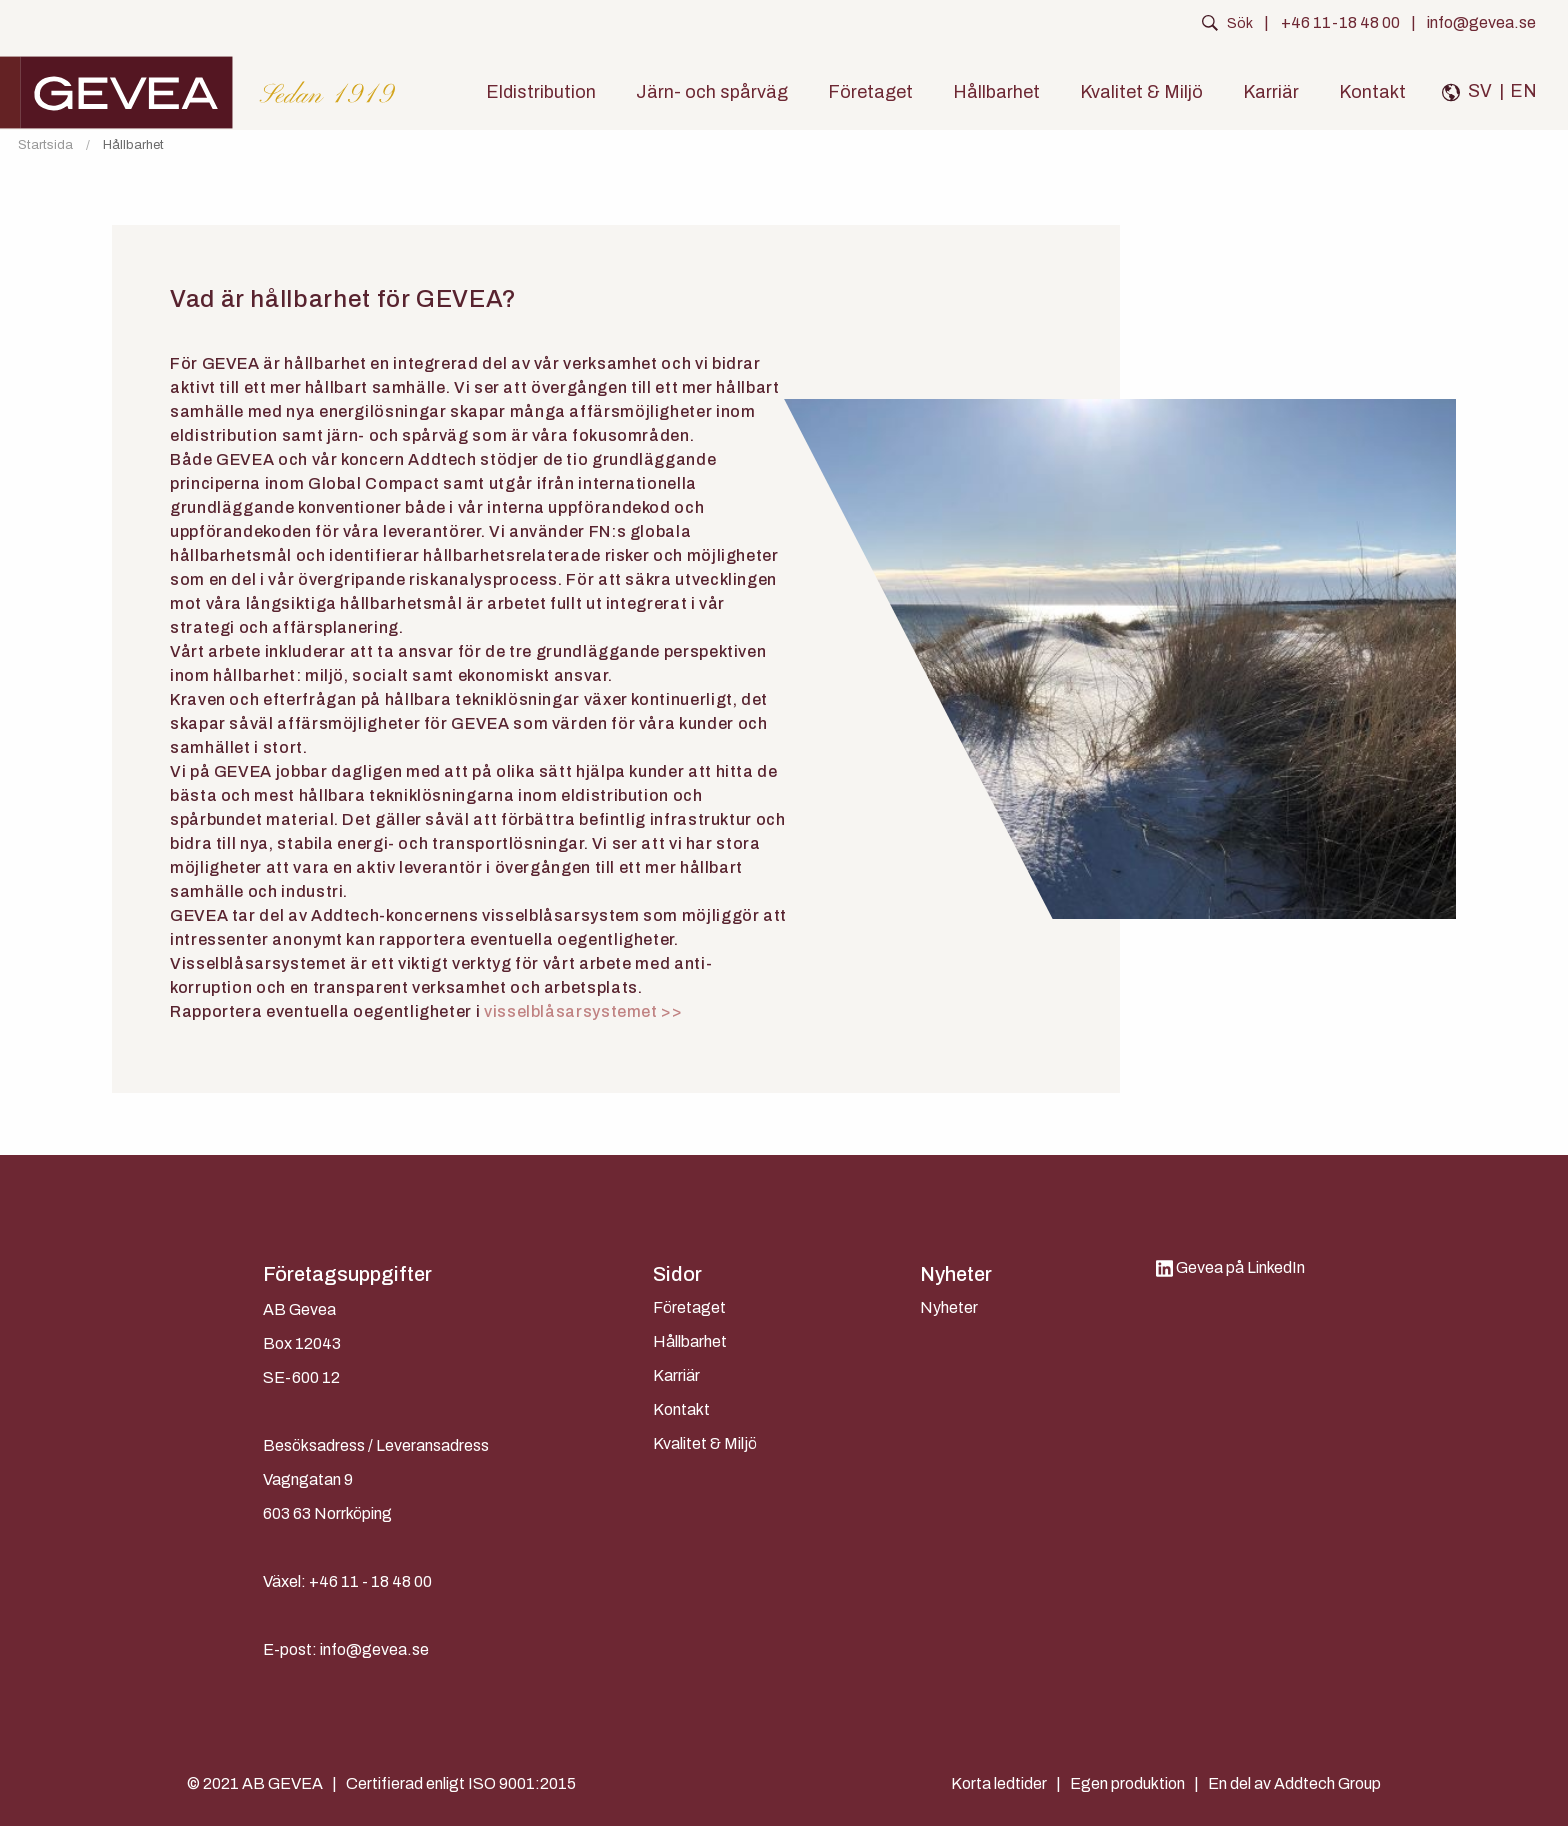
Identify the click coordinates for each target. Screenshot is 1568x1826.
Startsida (45, 145)
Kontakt (1372, 92)
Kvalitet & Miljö (1141, 92)
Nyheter (949, 1307)
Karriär (1271, 92)
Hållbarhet (996, 92)
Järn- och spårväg (712, 92)
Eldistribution (541, 92)
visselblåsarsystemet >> (583, 1011)
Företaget (870, 92)
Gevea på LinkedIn (1230, 1267)
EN (1523, 91)
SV (1480, 91)
